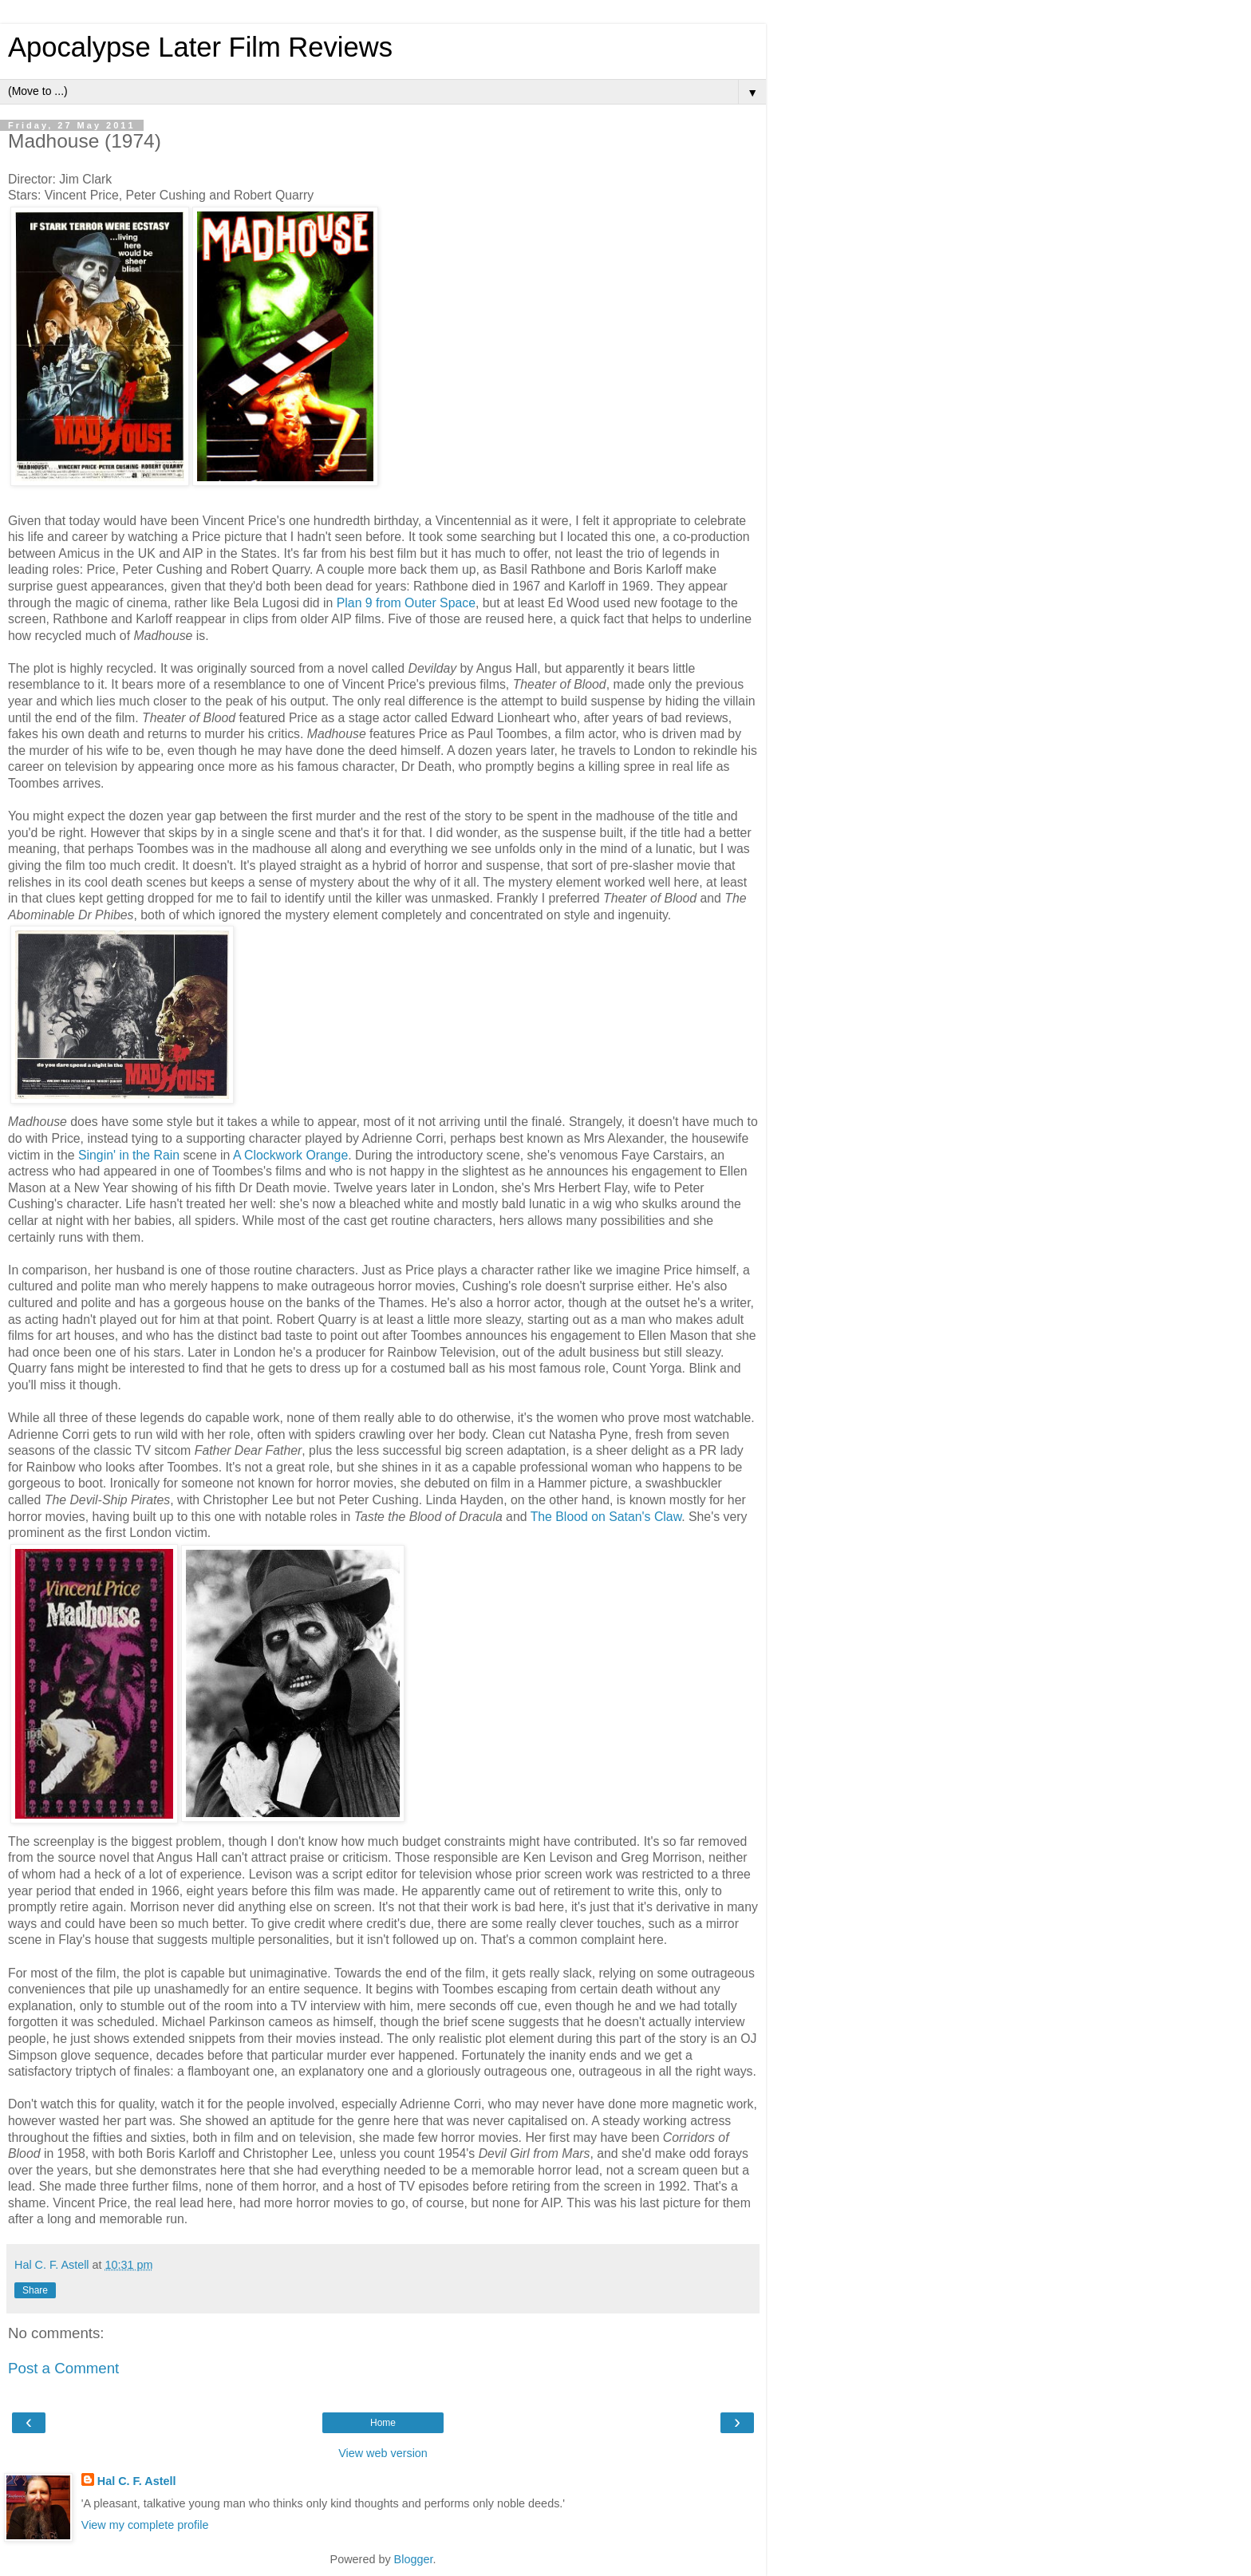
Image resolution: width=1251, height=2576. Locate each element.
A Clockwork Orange (290, 1155)
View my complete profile (145, 2525)
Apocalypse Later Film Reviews (200, 47)
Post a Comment (63, 2368)
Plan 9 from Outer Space (406, 603)
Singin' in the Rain (129, 1155)
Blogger (413, 2559)
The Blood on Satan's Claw (606, 1516)
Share (35, 2290)
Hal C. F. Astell (136, 2481)
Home (383, 2422)
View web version (383, 2453)
